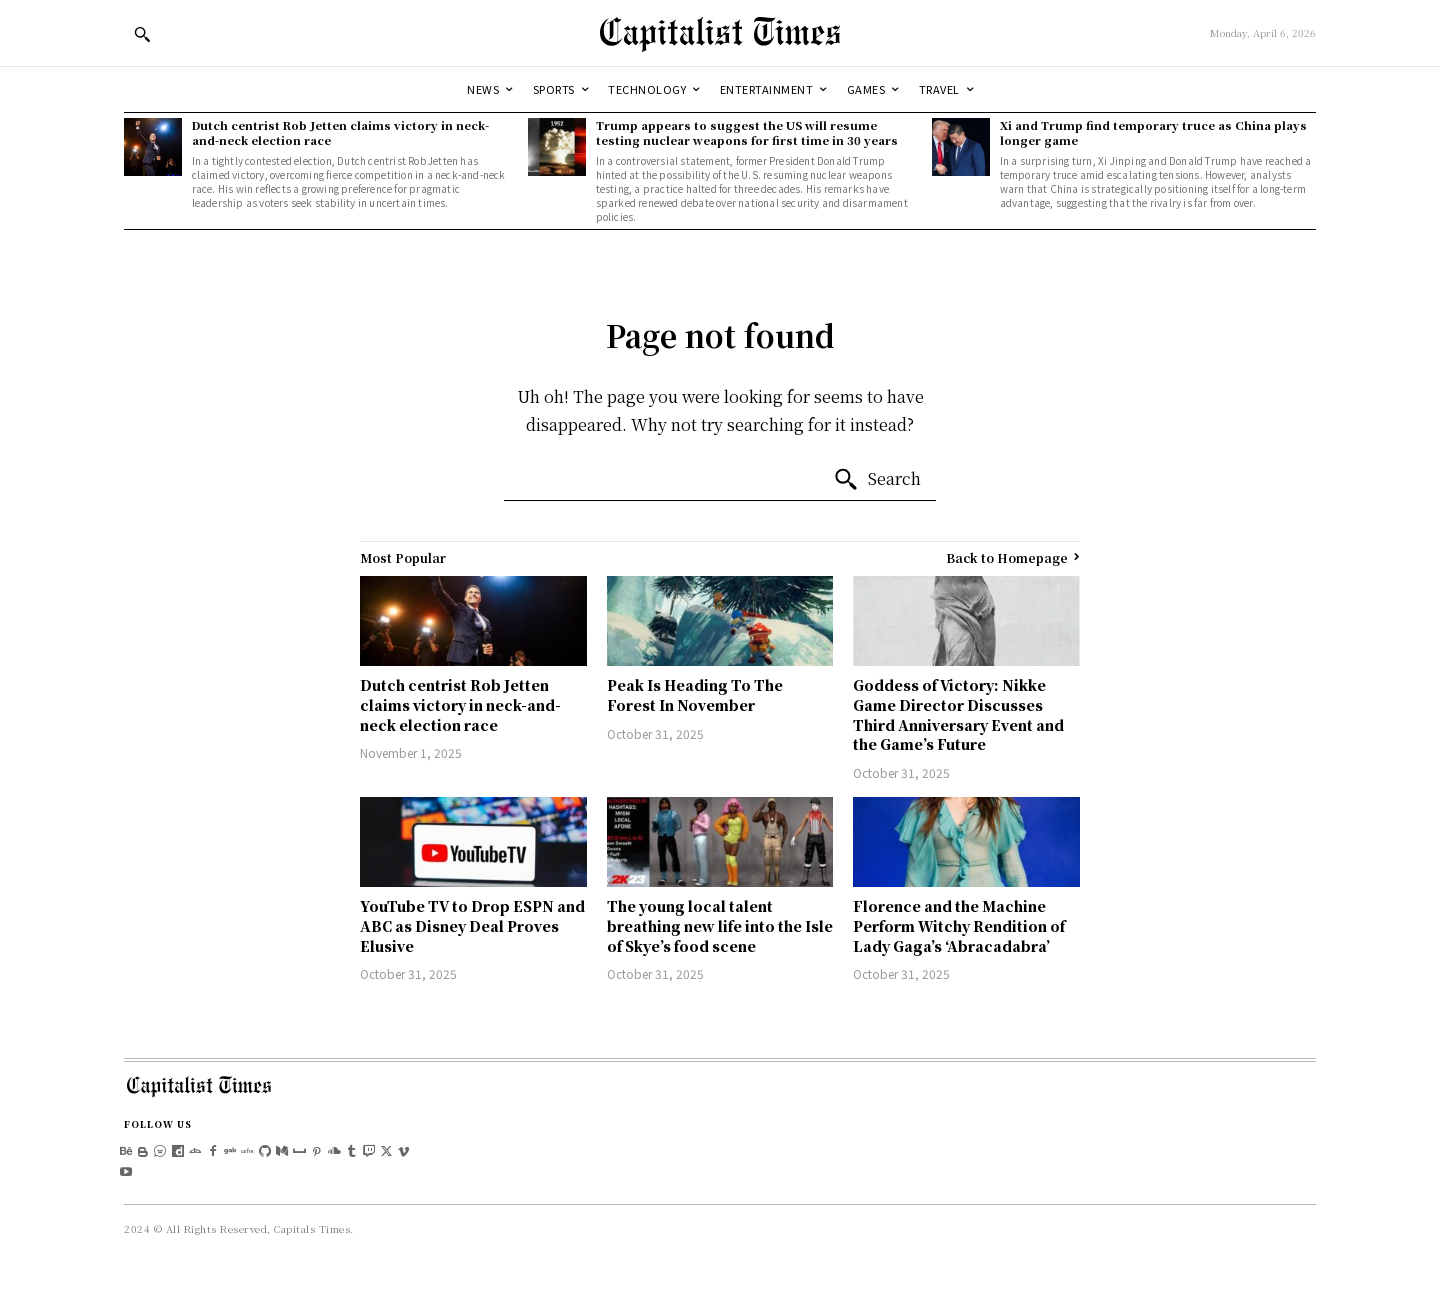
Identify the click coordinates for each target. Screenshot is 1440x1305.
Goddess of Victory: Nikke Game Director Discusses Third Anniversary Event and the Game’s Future (958, 714)
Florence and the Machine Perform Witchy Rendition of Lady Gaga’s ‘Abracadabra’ (959, 925)
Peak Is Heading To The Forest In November (695, 695)
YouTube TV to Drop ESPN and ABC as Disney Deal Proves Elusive (472, 925)
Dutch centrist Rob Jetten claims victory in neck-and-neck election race (340, 132)
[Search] (877, 480)
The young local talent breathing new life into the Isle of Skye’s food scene (720, 925)
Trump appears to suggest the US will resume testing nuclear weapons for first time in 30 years (747, 132)
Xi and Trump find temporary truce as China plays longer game (1153, 132)
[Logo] (720, 33)
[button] (142, 34)
